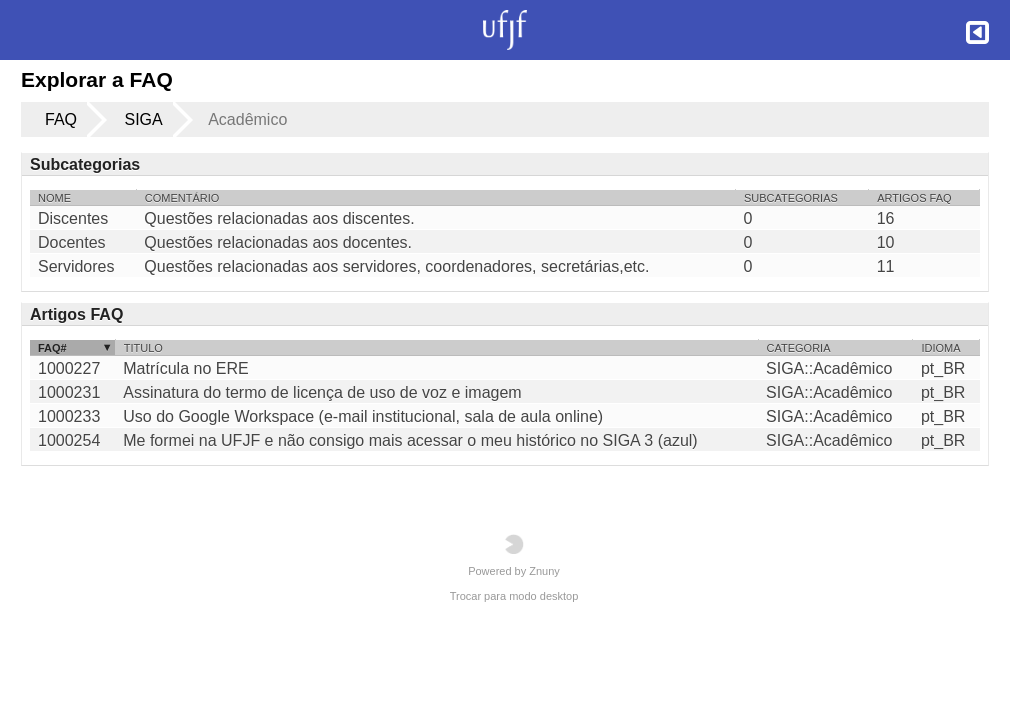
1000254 (69, 440)
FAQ (61, 119)
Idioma (940, 348)
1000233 (69, 416)
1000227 (69, 368)
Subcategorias (791, 198)
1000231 (69, 392)
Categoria (799, 348)
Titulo (143, 348)
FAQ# (52, 348)
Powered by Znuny (514, 555)
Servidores (76, 267)
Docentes (72, 243)
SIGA (143, 119)
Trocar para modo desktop (514, 596)
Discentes (73, 219)
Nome (54, 198)
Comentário (182, 198)
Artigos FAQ (914, 198)
